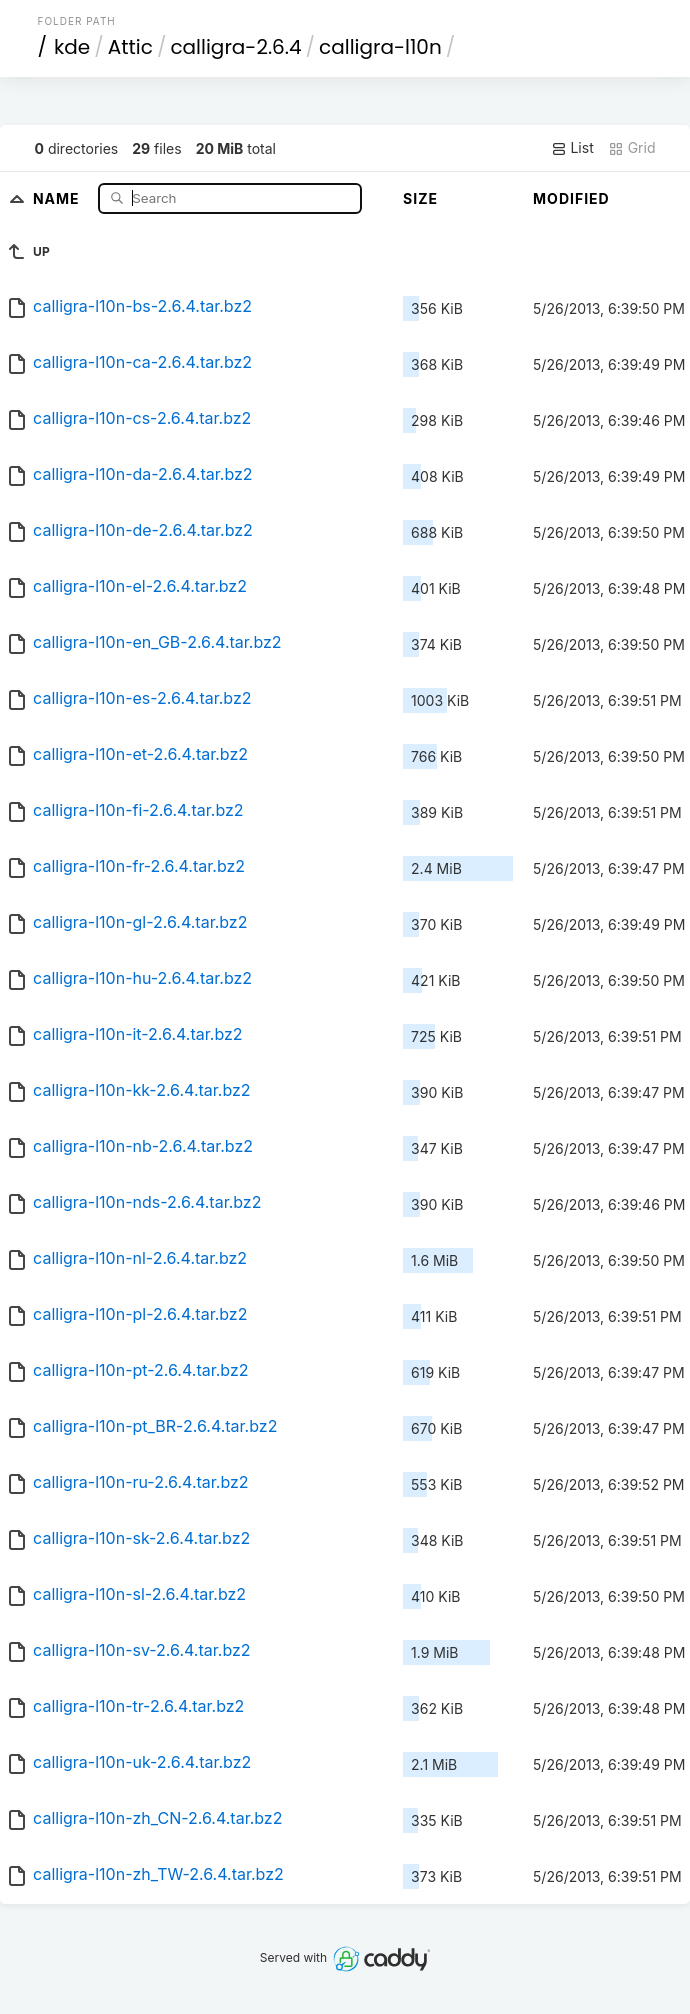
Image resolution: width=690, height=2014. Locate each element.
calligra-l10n (380, 47)
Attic (130, 47)
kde (72, 47)
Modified (571, 198)
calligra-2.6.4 (235, 47)
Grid (632, 148)
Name (58, 197)
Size (420, 198)
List (572, 148)
